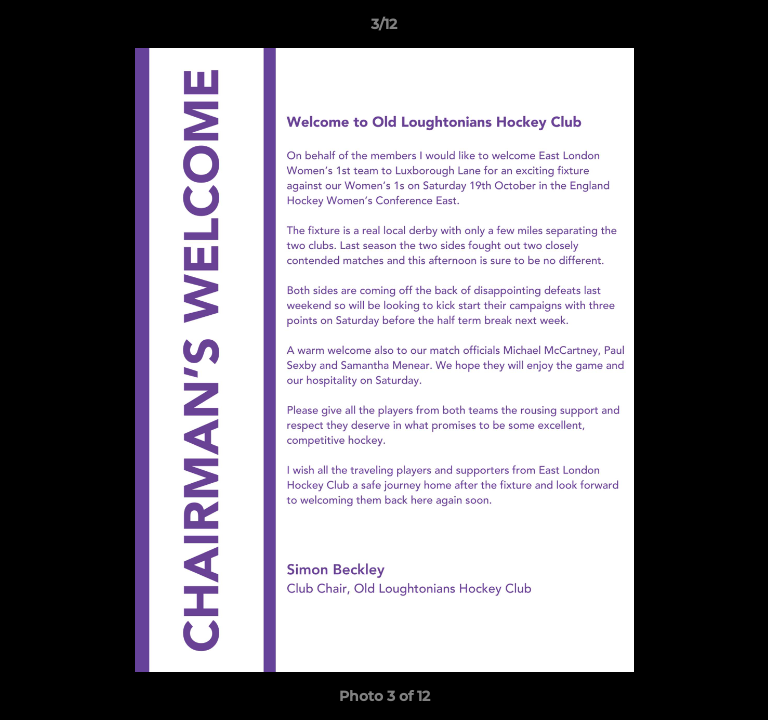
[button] (744, 29)
